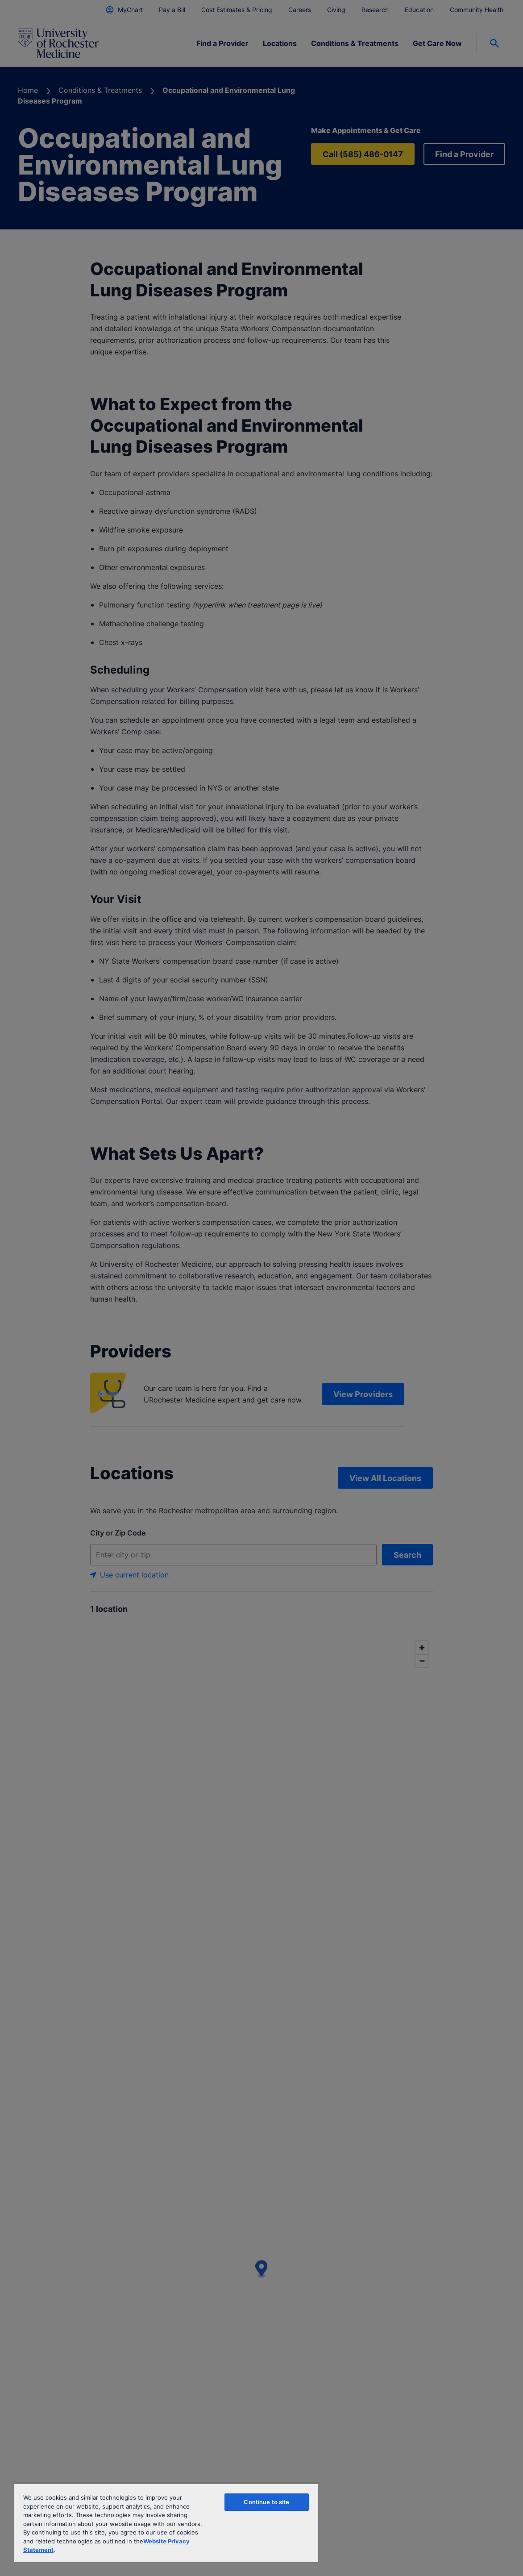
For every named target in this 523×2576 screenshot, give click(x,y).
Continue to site (266, 2502)
